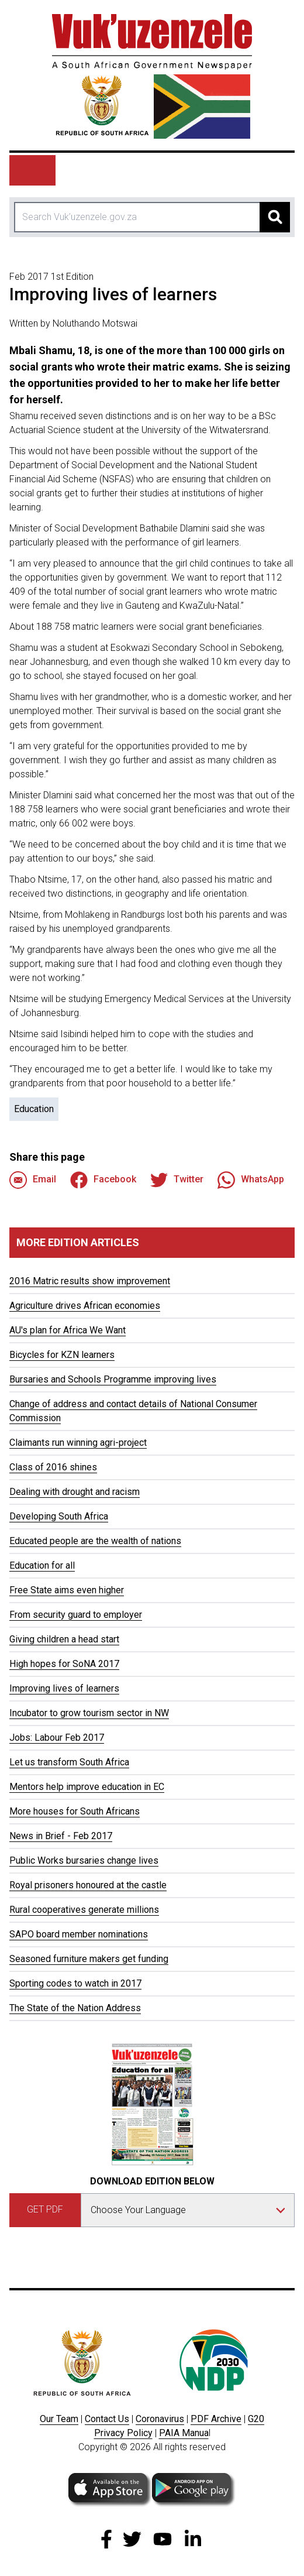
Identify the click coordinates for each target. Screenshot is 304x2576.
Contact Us (107, 2418)
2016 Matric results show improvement (89, 1281)
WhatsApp (250, 1180)
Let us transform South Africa (69, 1762)
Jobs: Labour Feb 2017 (56, 1737)
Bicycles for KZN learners (62, 1354)
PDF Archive (216, 2418)
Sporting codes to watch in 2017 (75, 1983)
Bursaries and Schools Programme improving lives (112, 1379)
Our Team (59, 2418)
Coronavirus (160, 2418)
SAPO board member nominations (78, 1934)
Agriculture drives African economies (84, 1305)
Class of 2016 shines (53, 1467)
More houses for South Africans (74, 1811)
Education (34, 1108)
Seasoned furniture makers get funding (88, 1958)
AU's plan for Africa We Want (67, 1330)
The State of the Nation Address (75, 2008)
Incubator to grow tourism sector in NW (89, 1713)
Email (32, 1180)
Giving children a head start (64, 1639)
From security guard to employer (75, 1614)
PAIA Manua (184, 2432)
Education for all (42, 1565)
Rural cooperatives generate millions (84, 1909)
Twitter (176, 1180)
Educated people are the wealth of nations (95, 1540)
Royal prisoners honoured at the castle (88, 1885)
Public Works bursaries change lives (83, 1860)
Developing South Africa (58, 1516)
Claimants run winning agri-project (78, 1442)
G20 (256, 2418)
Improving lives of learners (64, 1688)
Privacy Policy (123, 2432)
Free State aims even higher (66, 1590)
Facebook (103, 1180)
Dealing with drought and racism (74, 1491)
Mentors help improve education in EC (86, 1786)
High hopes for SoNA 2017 (64, 1663)
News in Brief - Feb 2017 (60, 1835)
